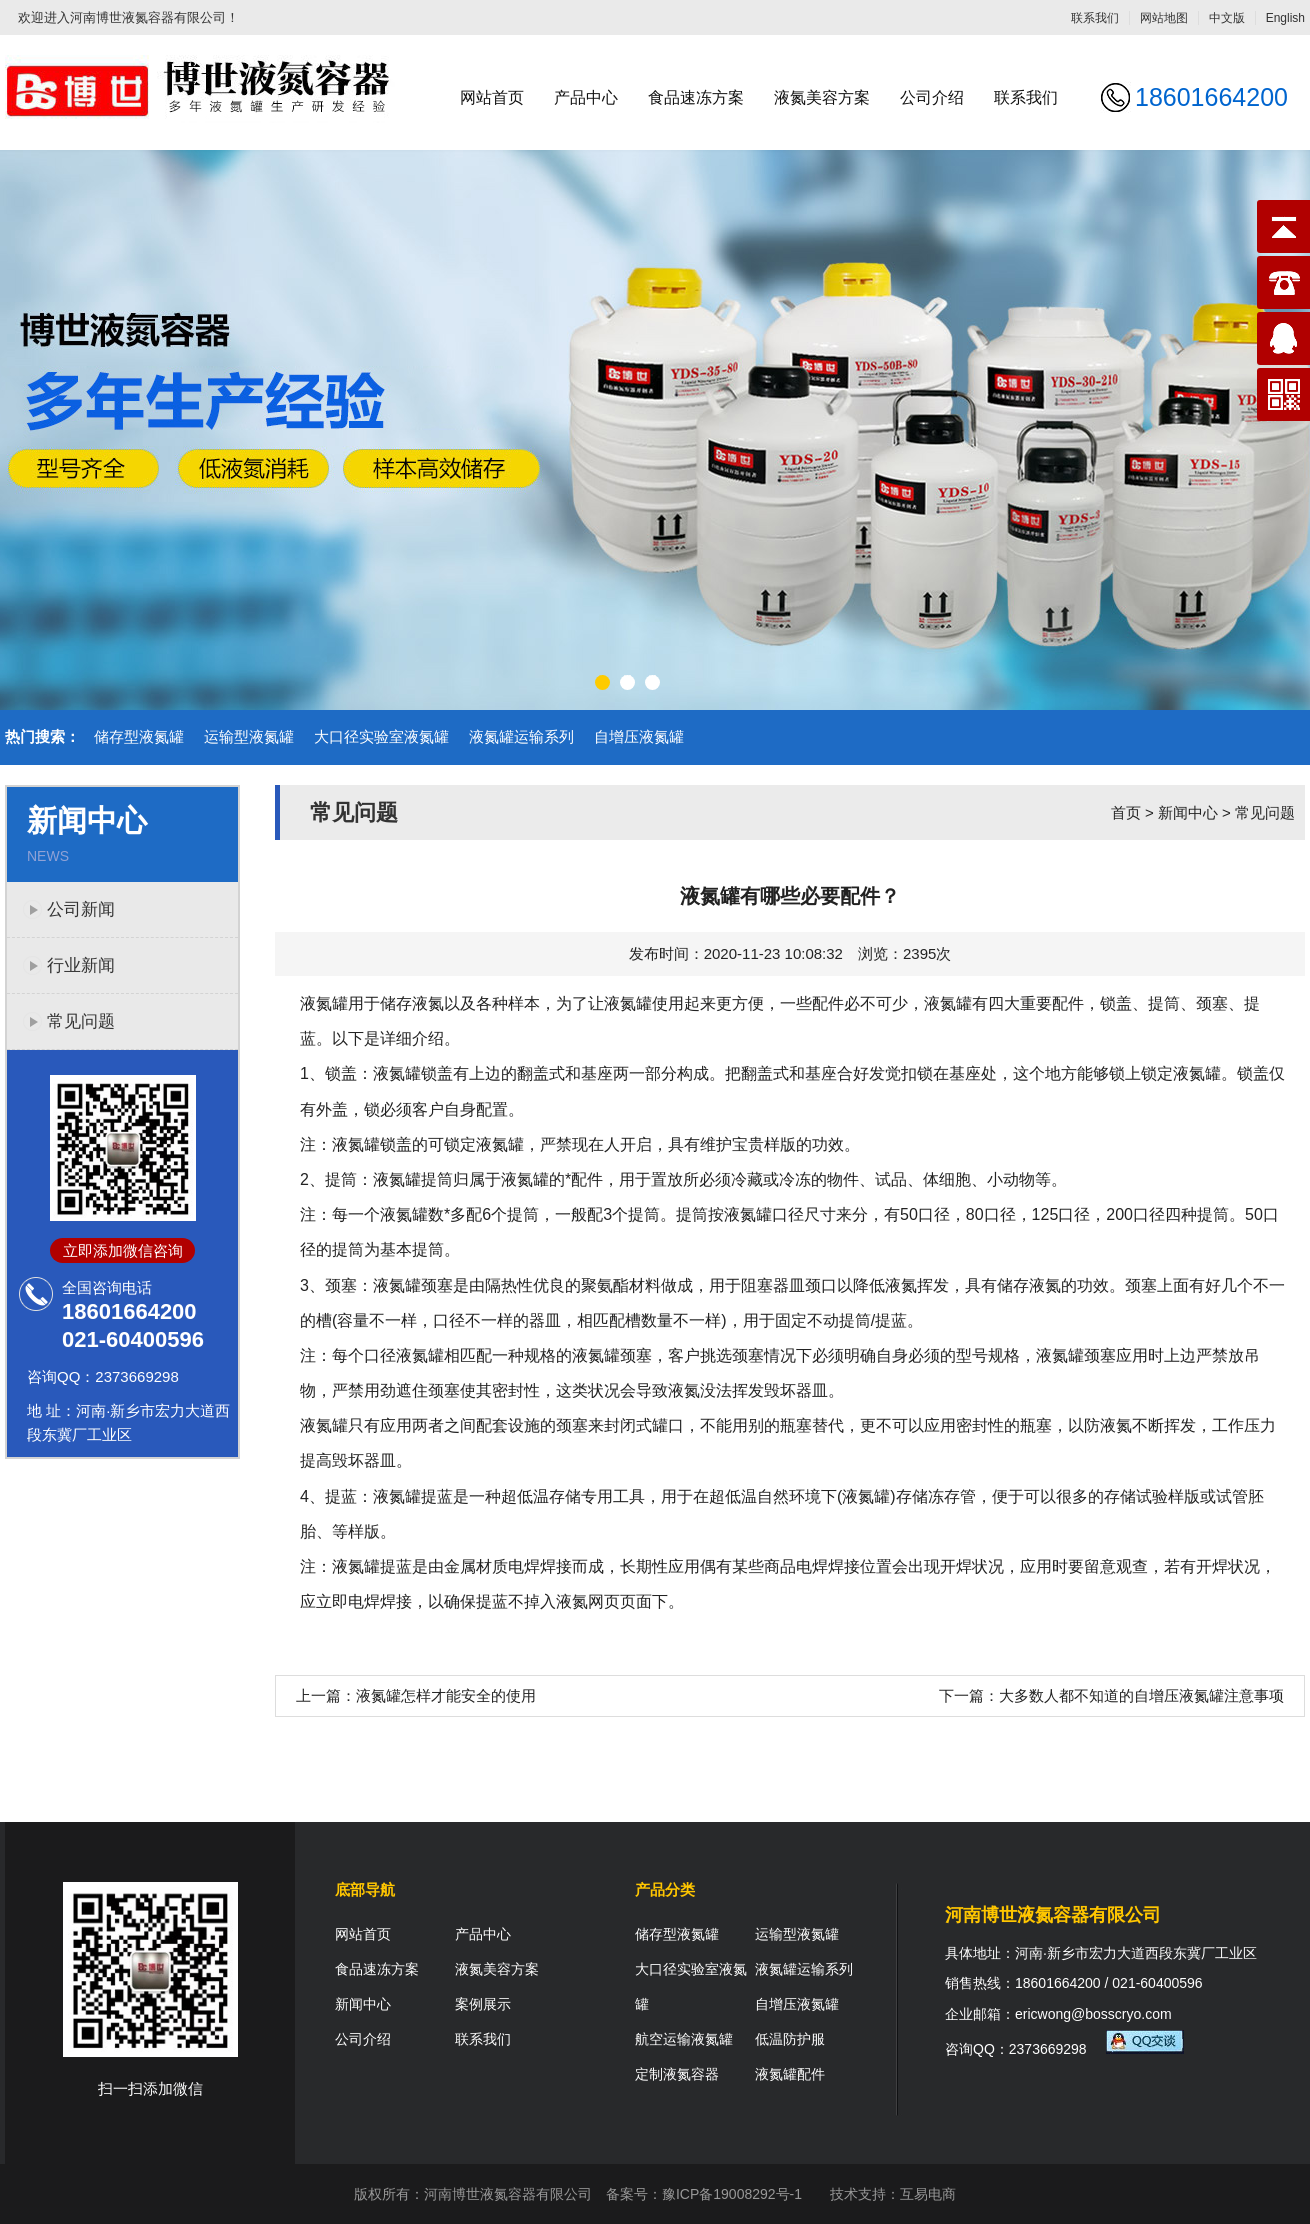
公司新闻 (81, 909)
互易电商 (928, 2194)
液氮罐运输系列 (521, 736)
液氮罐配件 (790, 2074)
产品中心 (586, 97)
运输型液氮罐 (249, 736)
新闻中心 (1188, 812)
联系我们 (1095, 18)
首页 (1126, 812)
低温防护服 (790, 2039)
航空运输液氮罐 (684, 2039)
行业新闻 (81, 965)
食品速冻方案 (696, 97)
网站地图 (1164, 18)
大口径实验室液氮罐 (381, 736)
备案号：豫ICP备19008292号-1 (704, 2194)
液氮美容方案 (822, 97)
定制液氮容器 (677, 2074)
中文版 (1227, 18)
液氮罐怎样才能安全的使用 (446, 1695)
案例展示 (483, 2004)
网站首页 (492, 97)
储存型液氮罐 (139, 736)
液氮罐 (948, 1003)
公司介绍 (932, 97)
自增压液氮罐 (639, 736)
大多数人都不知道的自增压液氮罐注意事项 (1141, 1695)
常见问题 (81, 1021)
